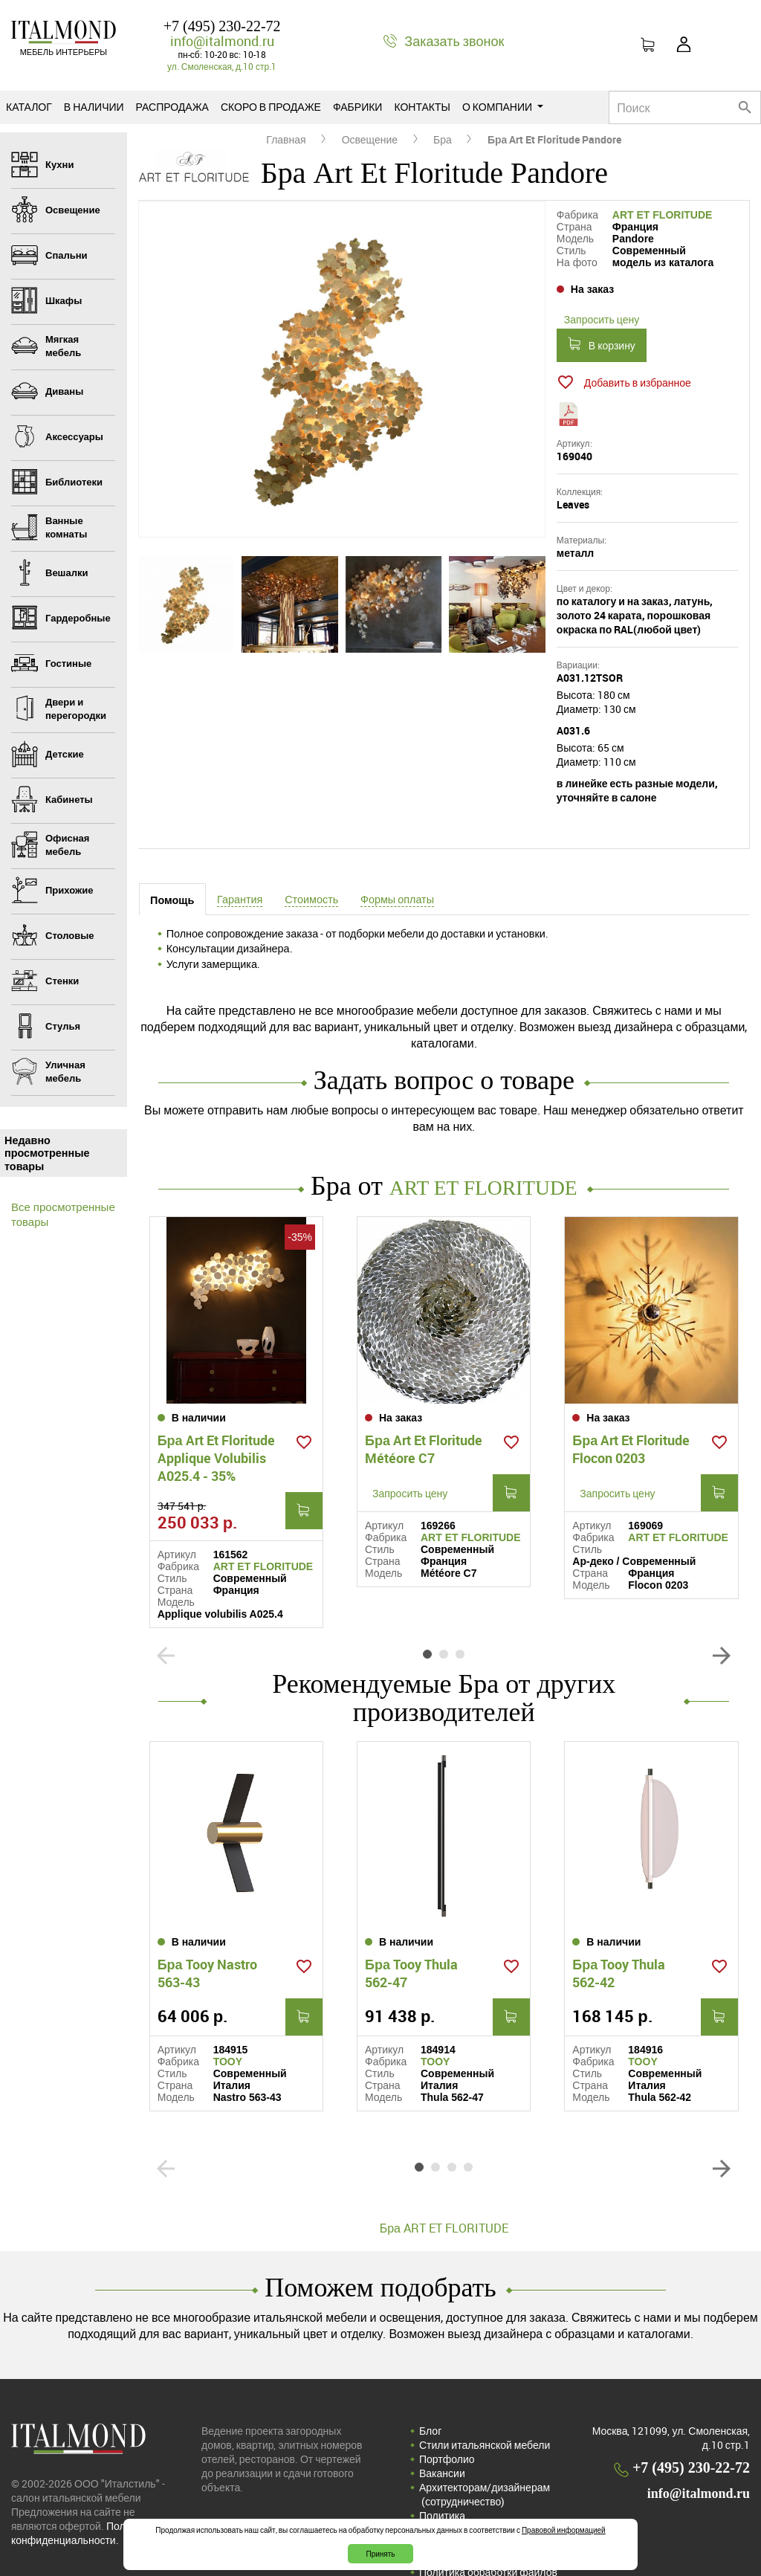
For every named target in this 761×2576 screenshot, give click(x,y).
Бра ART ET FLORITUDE (444, 2181)
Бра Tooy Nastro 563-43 (207, 1926)
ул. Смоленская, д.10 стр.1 (221, 66)
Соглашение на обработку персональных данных (482, 2504)
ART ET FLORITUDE (662, 215)
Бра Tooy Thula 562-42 (618, 1926)
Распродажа (172, 107)
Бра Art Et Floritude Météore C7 (423, 1424)
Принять (380, 2553)
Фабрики (357, 107)
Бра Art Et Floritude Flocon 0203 (631, 1424)
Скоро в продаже (271, 107)
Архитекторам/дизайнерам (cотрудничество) (484, 2447)
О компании (502, 107)
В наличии (94, 107)
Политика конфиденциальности (472, 2476)
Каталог (29, 107)
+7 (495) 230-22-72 (222, 26)
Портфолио (447, 2412)
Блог (430, 2384)
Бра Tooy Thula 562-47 (411, 1926)
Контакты (422, 107)
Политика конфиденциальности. (81, 2486)
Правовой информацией (564, 2530)
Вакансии (442, 2426)
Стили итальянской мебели (484, 2398)
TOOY (227, 2015)
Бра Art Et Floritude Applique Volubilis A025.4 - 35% (216, 1433)
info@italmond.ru (222, 41)
